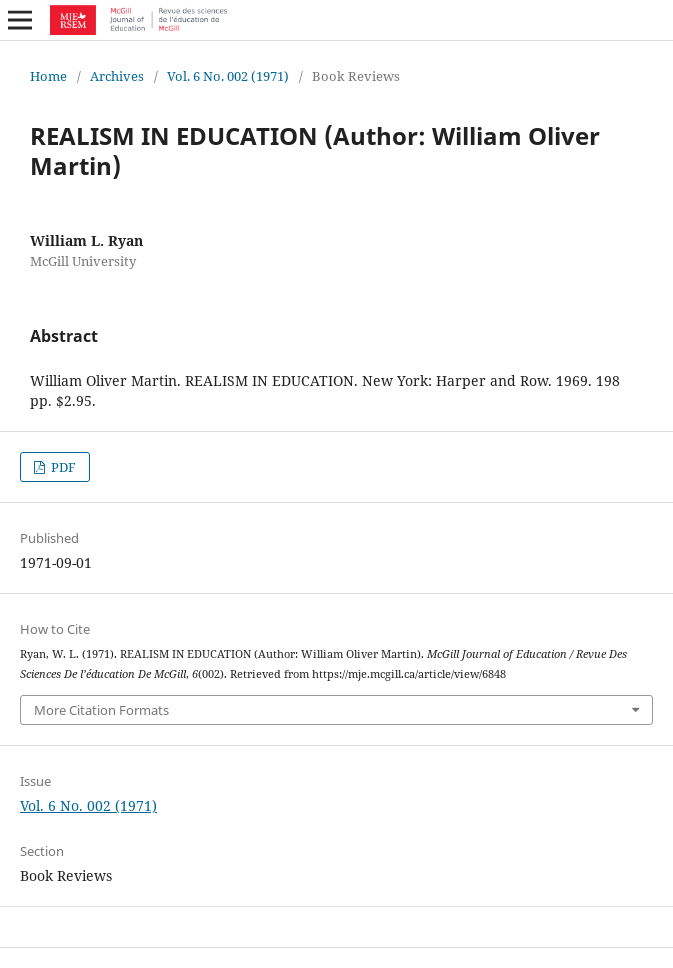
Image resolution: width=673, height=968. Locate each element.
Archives (117, 76)
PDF (62, 467)
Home (48, 76)
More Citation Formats (101, 710)
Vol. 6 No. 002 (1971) (228, 76)
